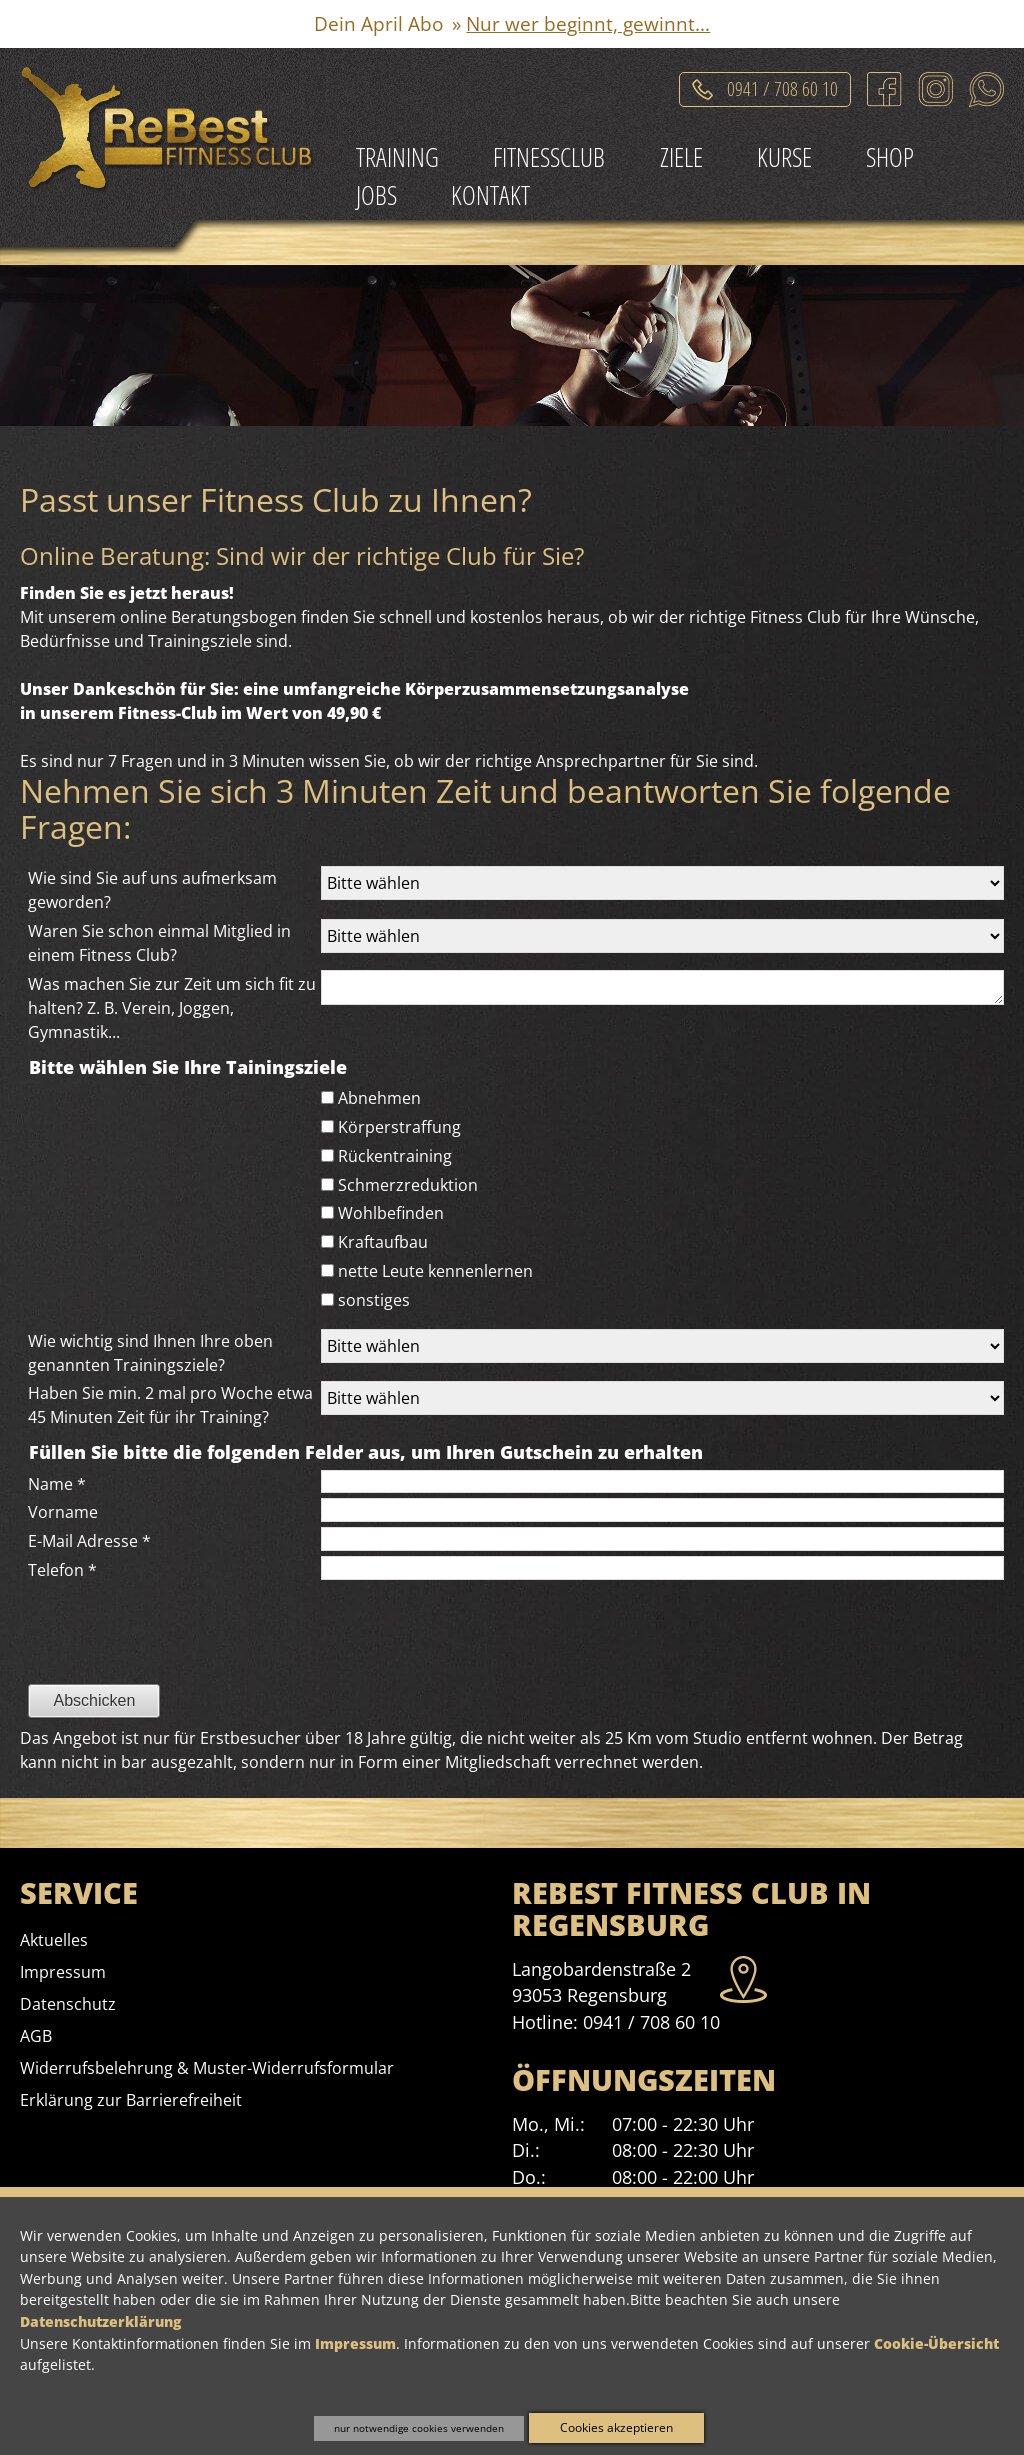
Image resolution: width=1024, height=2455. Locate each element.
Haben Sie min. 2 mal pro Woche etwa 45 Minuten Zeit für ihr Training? (170, 1405)
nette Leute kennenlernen (435, 1271)
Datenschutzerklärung (100, 2321)
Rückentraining (395, 1156)
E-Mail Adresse (89, 1541)
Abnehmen (379, 1098)
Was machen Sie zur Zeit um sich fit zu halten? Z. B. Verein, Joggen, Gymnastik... (172, 1008)
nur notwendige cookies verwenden (419, 2428)
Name (57, 1484)
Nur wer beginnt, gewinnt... (588, 23)
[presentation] (172, 1669)
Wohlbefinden (391, 1213)
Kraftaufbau (383, 1242)
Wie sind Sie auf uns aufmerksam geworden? (152, 890)
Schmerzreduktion (408, 1185)
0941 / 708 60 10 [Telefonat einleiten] (782, 85)
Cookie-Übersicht (936, 2343)
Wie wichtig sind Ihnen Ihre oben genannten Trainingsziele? (150, 1353)
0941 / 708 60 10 (651, 2022)
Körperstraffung (399, 1127)
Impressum (355, 2343)
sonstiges (374, 1300)
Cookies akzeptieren (616, 2427)
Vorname (63, 1512)
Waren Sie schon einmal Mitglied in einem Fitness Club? (159, 943)
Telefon (62, 1570)
